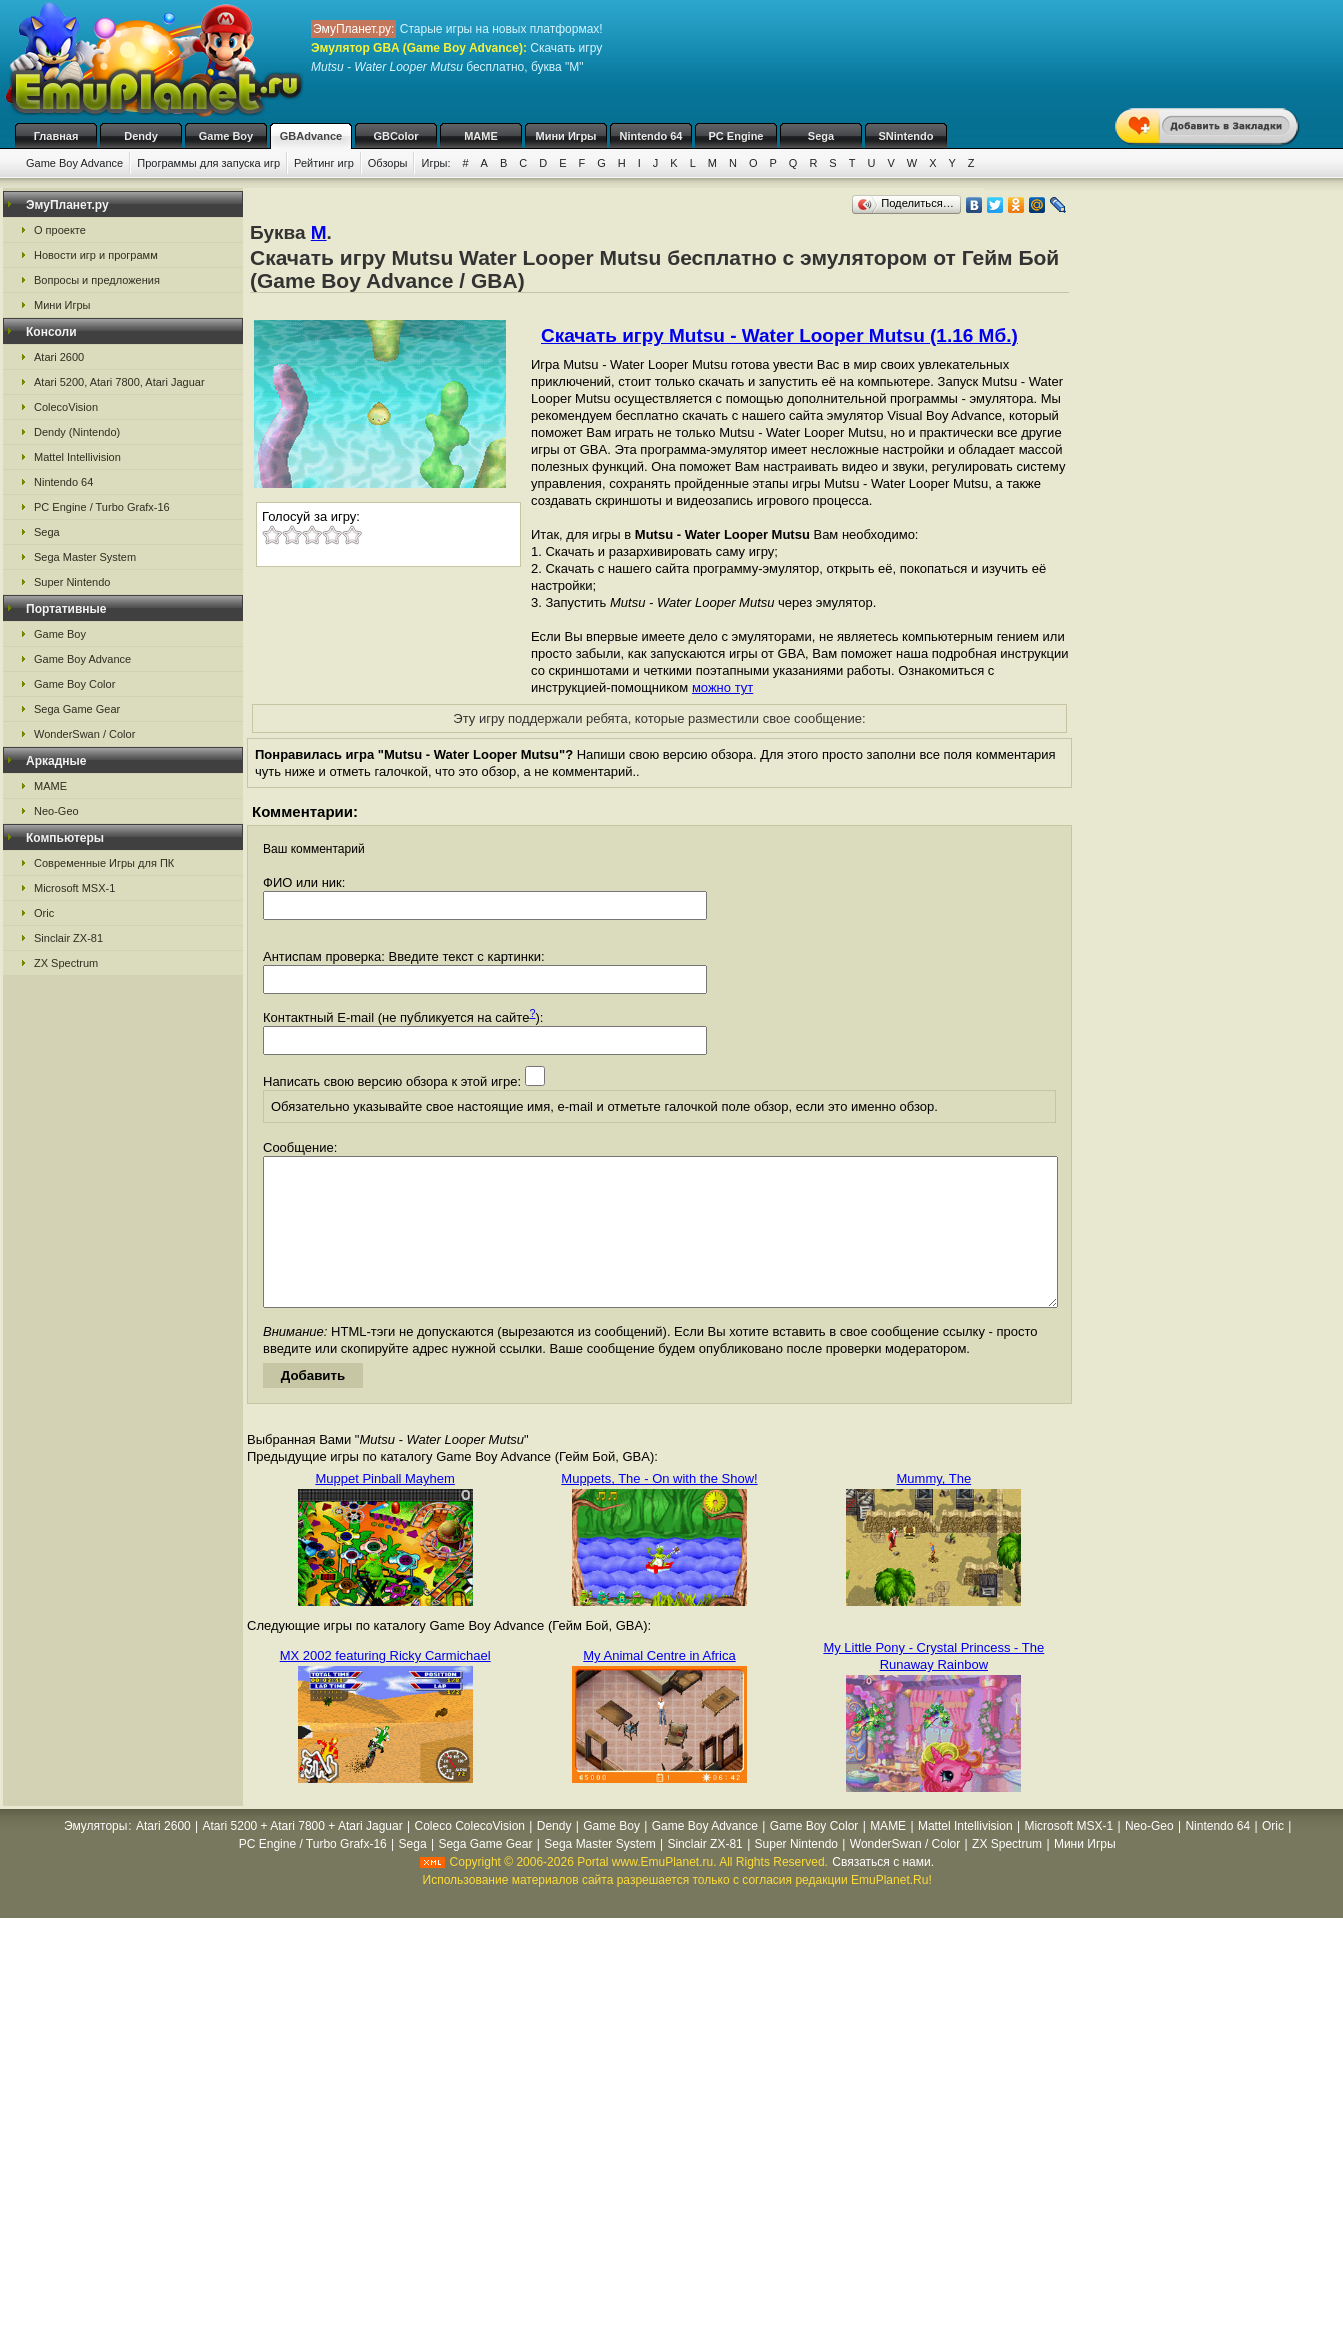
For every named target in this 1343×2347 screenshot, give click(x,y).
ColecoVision (66, 407)
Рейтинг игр (324, 163)
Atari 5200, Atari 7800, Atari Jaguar (119, 382)
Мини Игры (566, 136)
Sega (821, 136)
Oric (44, 913)
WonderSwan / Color (84, 734)
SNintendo (906, 136)
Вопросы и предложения (97, 280)
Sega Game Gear (77, 709)
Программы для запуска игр (208, 163)
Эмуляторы (95, 1856)
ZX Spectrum (66, 963)
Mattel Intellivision (77, 457)
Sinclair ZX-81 (68, 938)
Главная (56, 136)
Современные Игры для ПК (104, 863)
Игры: (435, 163)
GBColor (395, 136)
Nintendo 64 (651, 136)
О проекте (60, 230)
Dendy (141, 136)
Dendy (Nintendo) (77, 432)
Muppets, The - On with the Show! (659, 1508)
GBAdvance (311, 136)
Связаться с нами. (883, 1892)
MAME (481, 136)
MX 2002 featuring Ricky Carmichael (385, 1685)
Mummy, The (934, 1508)
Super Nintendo (72, 582)
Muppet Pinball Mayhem (384, 1508)
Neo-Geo (56, 811)
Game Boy (226, 136)
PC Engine (735, 136)
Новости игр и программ (96, 255)
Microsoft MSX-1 (74, 888)
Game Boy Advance (74, 163)
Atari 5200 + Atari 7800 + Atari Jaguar (303, 1856)
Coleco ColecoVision (469, 1856)
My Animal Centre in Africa (659, 1685)
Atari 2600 (59, 357)
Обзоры (388, 163)
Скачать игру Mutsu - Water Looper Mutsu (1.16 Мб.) (779, 335)
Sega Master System (85, 557)
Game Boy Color (74, 684)
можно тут (722, 687)
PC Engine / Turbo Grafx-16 (102, 507)
